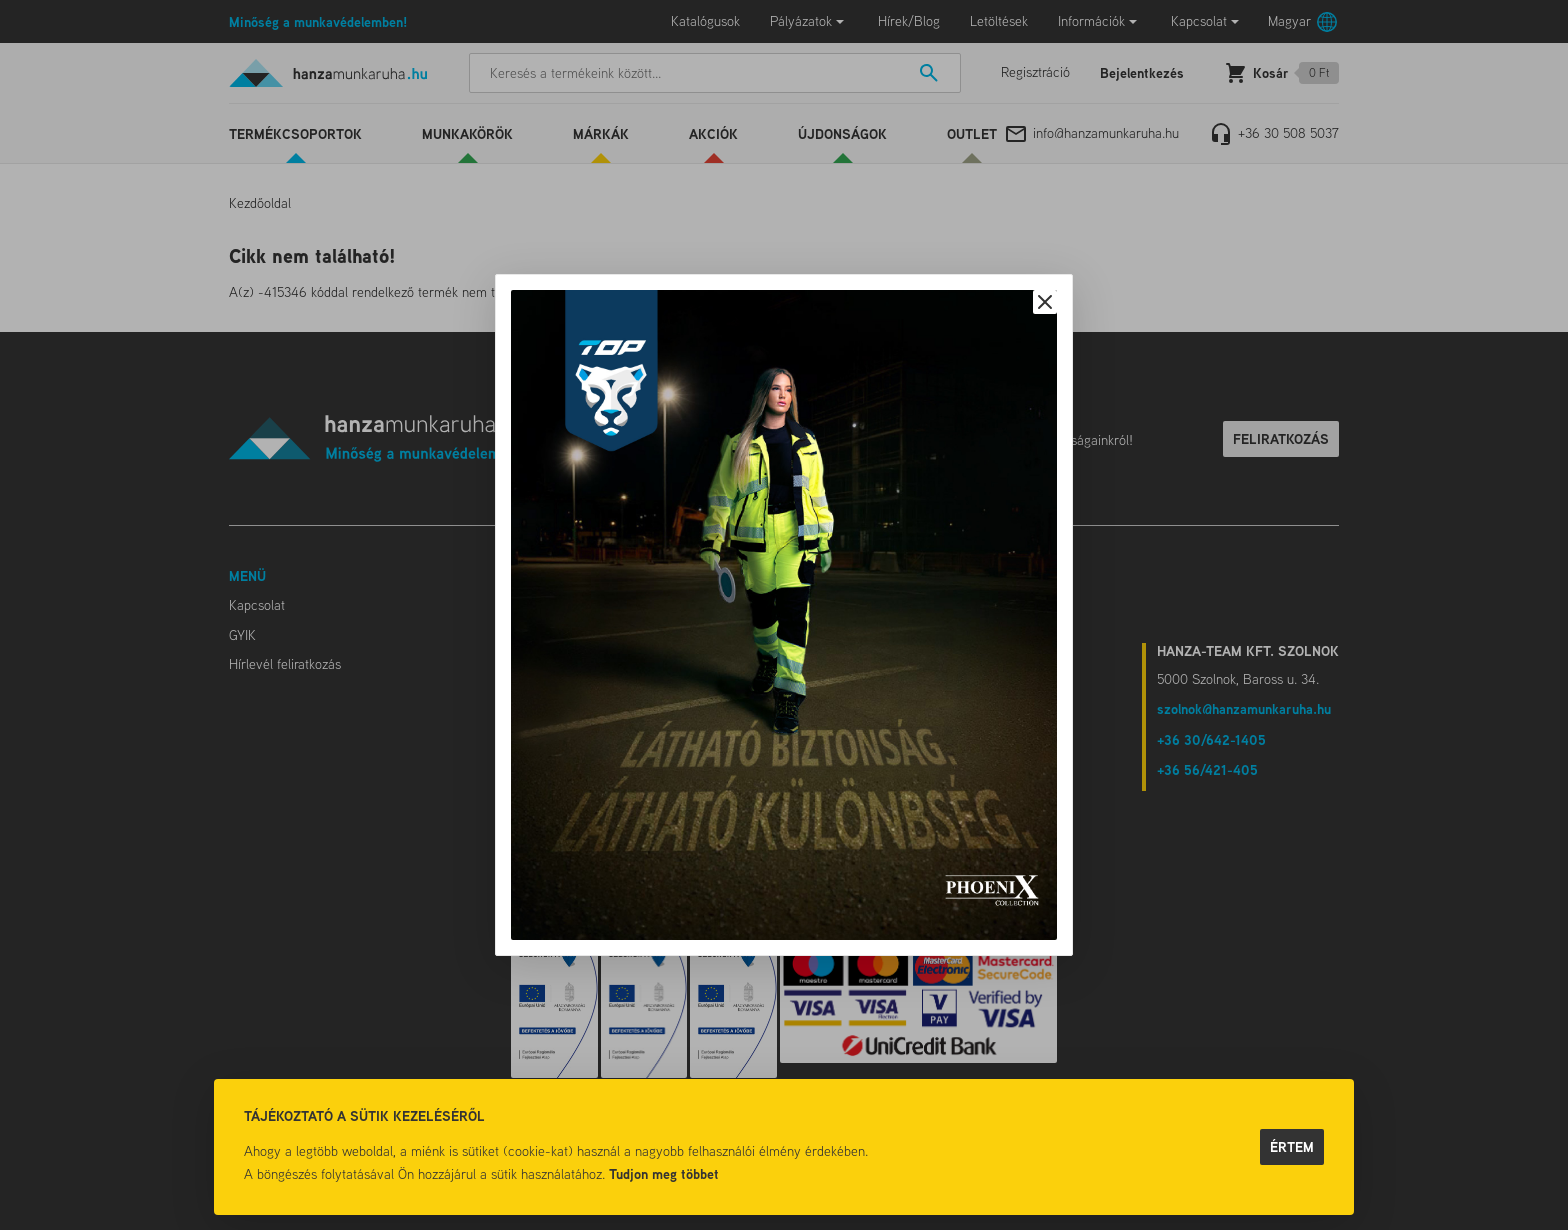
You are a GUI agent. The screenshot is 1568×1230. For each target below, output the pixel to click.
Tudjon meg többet (664, 1173)
